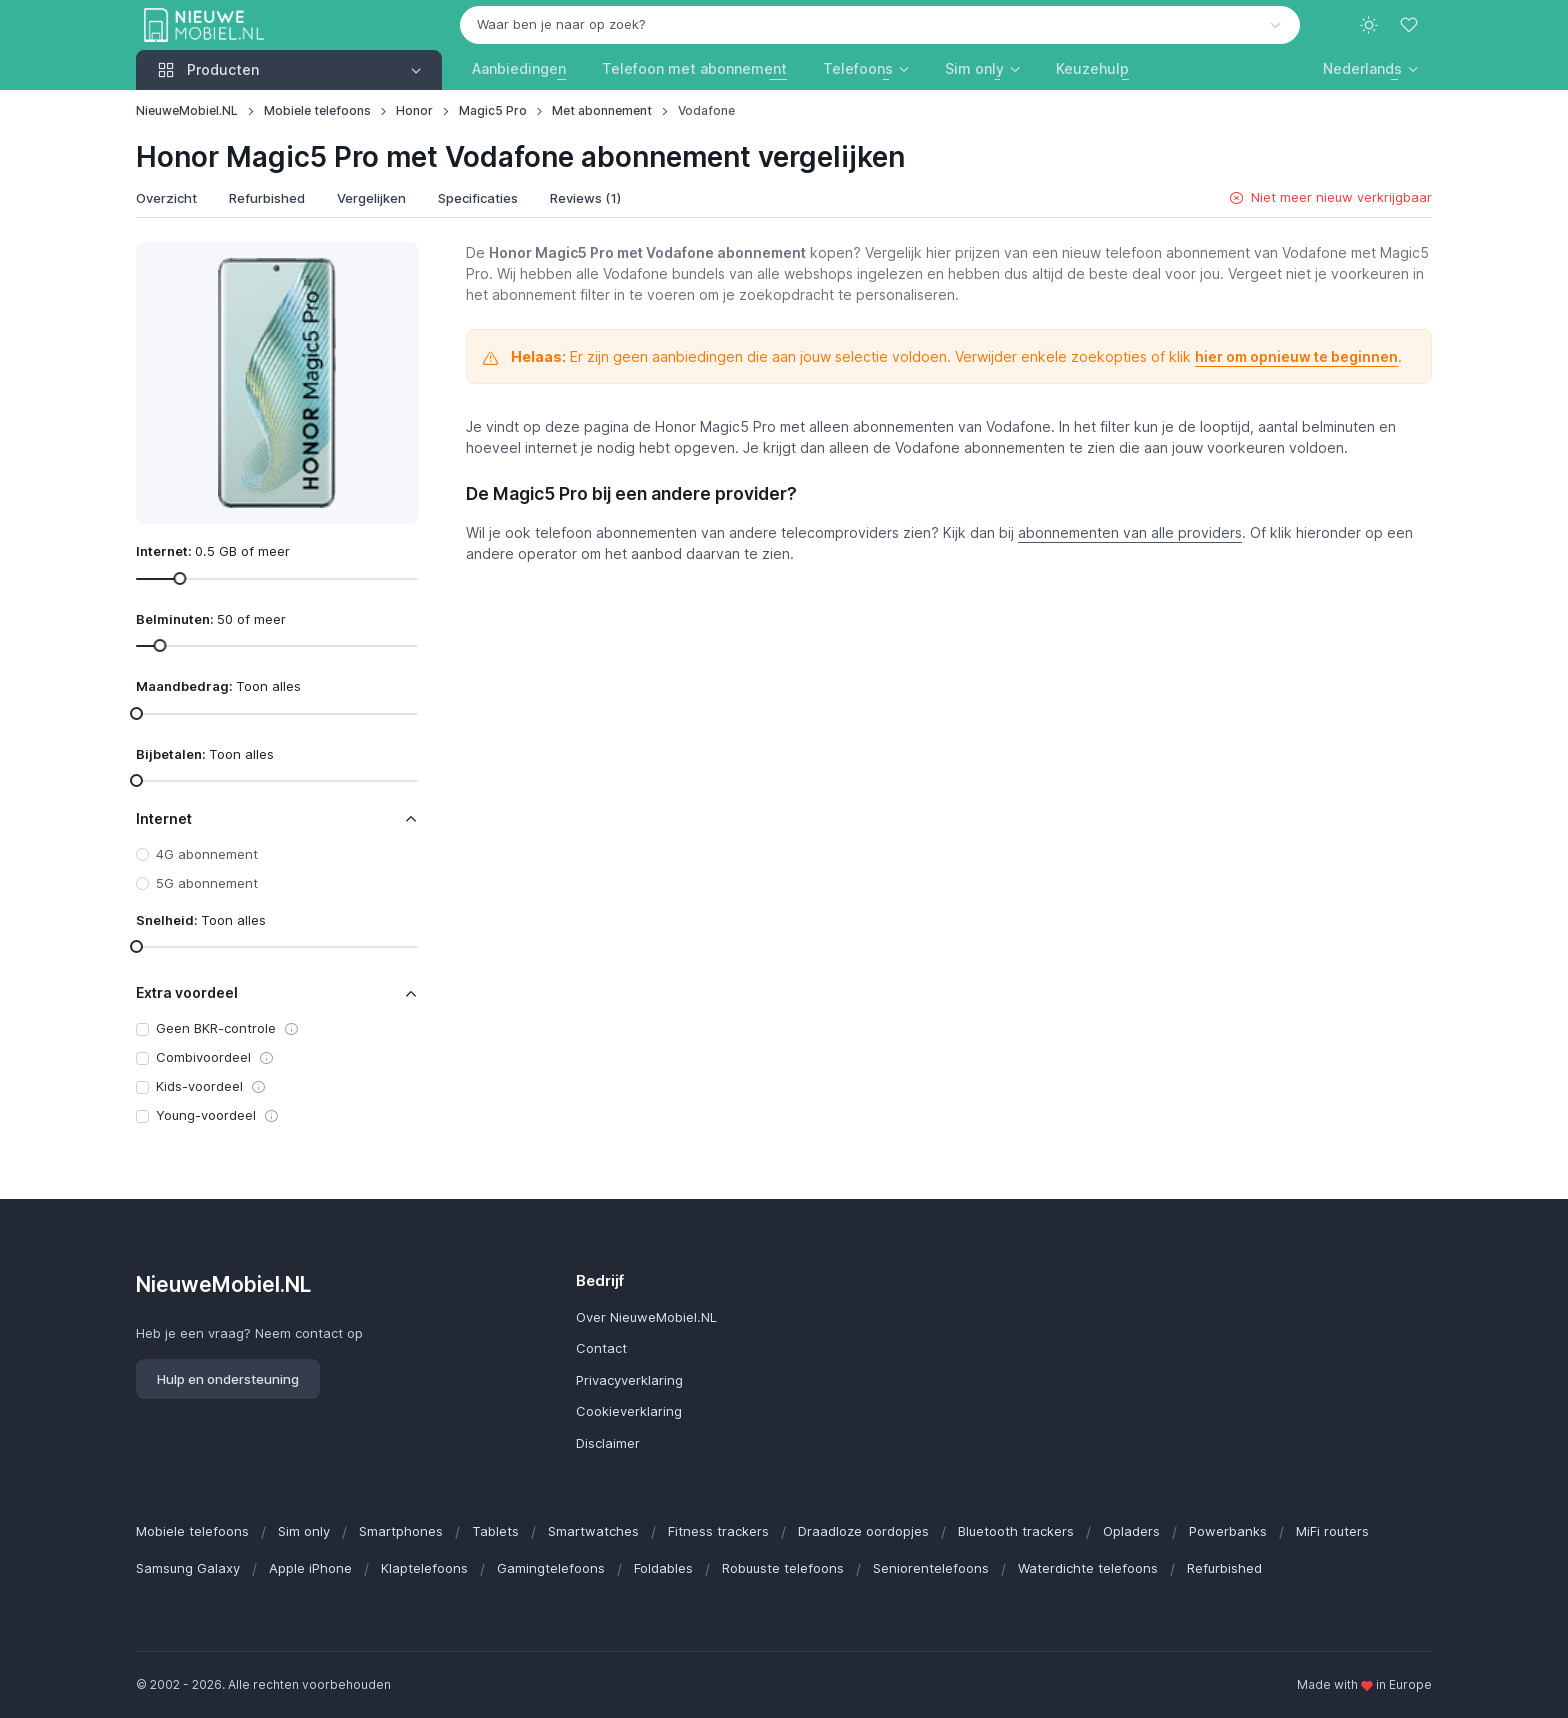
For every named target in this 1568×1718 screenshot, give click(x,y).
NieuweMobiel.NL (187, 110)
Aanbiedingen (519, 68)
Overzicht (166, 198)
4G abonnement (207, 854)
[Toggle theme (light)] (1369, 25)
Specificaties (478, 198)
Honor (414, 110)
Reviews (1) (585, 198)
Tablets (495, 1531)
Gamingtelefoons (551, 1568)
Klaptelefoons (424, 1568)
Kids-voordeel (199, 1086)
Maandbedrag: (218, 686)
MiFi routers (1332, 1531)
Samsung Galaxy (188, 1568)
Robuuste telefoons (783, 1568)
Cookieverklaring (629, 1411)
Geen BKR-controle (216, 1028)
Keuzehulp (1092, 68)
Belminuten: (211, 619)
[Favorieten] (1411, 25)
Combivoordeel (203, 1057)
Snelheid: (201, 920)
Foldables (663, 1568)
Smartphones (401, 1531)
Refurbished (267, 198)
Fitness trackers (718, 1531)
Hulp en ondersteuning (228, 1379)
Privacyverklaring (629, 1380)
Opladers (1131, 1531)
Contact (601, 1348)
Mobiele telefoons (317, 110)
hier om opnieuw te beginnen (1296, 356)
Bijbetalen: (205, 754)
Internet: (213, 551)
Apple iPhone (310, 1568)
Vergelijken (371, 198)
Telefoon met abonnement (694, 68)
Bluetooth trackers (1016, 1531)
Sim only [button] (974, 68)
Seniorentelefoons (931, 1568)
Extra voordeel (187, 992)
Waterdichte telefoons (1088, 1568)
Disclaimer (608, 1443)
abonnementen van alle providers (1130, 532)
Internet (164, 818)
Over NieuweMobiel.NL (646, 1317)
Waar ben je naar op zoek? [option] (561, 24)
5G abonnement (207, 883)
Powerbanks (1228, 1531)
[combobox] (880, 25)
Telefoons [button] (858, 68)
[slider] (179, 577)
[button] (1370, 68)
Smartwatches (593, 1531)
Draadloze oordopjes (863, 1531)
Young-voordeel (206, 1115)
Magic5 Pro (493, 110)
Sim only (304, 1531)
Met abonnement (602, 110)
